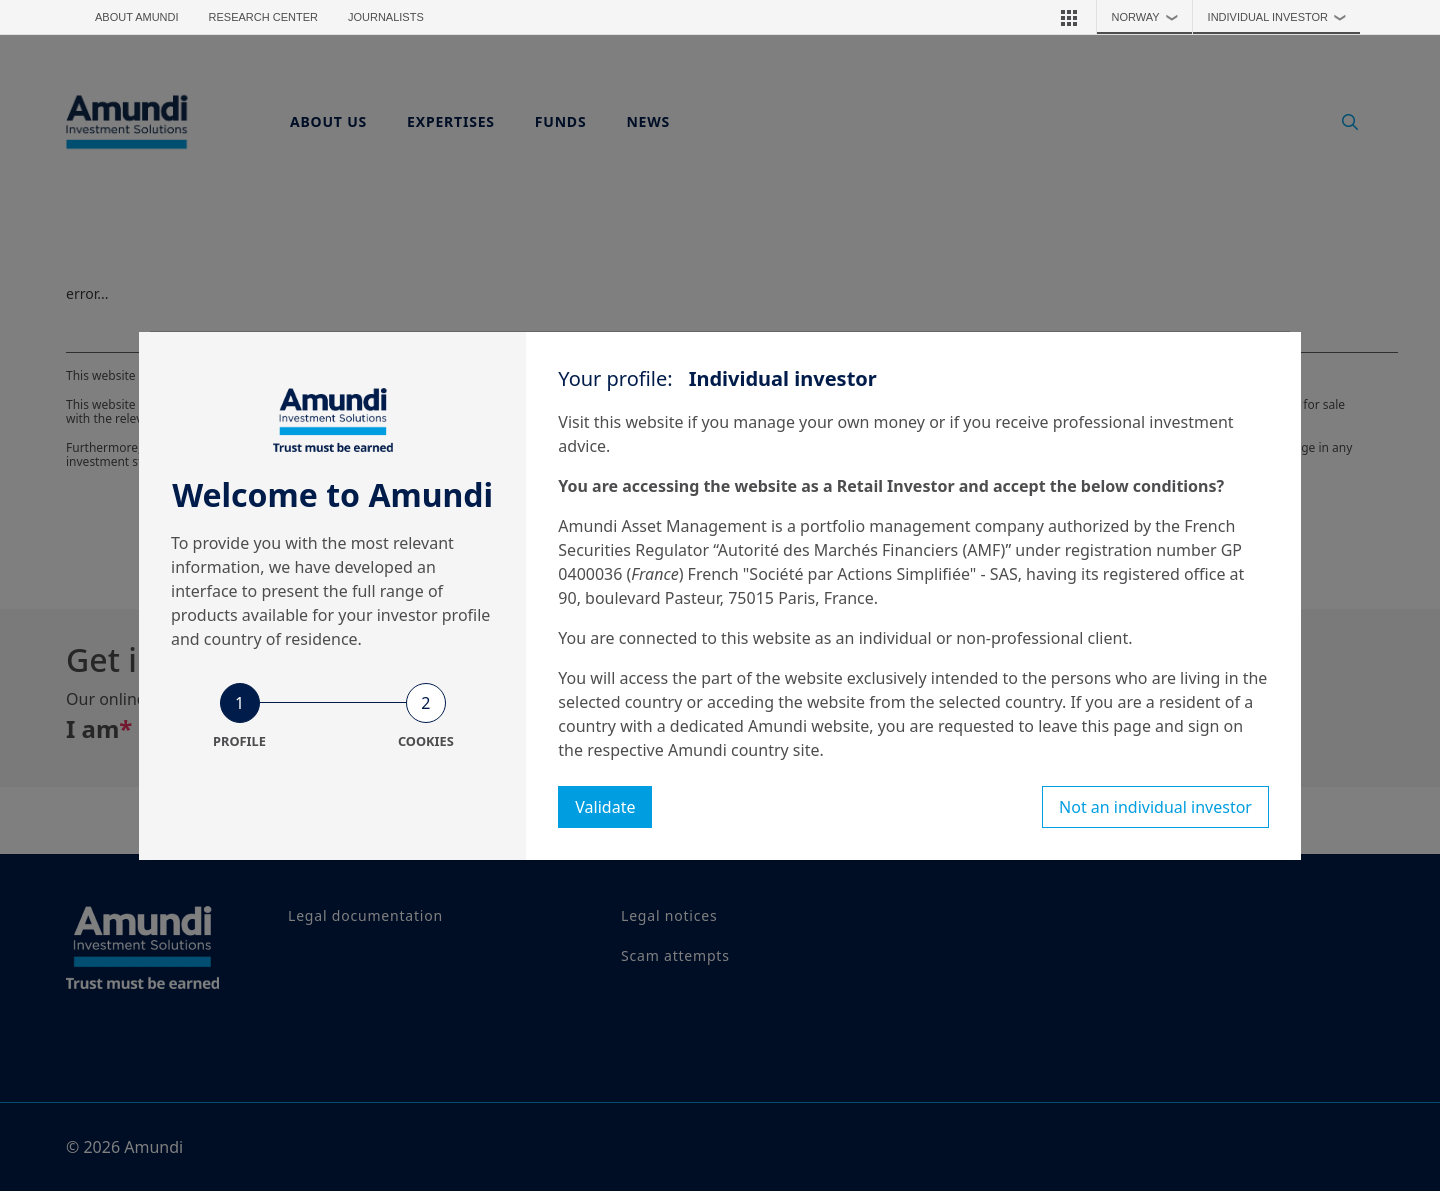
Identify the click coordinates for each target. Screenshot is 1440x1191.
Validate (605, 807)
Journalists (386, 17)
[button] (1069, 17)
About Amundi (137, 17)
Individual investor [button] (1282, 17)
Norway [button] (1150, 17)
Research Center (263, 17)
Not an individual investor (1155, 807)
